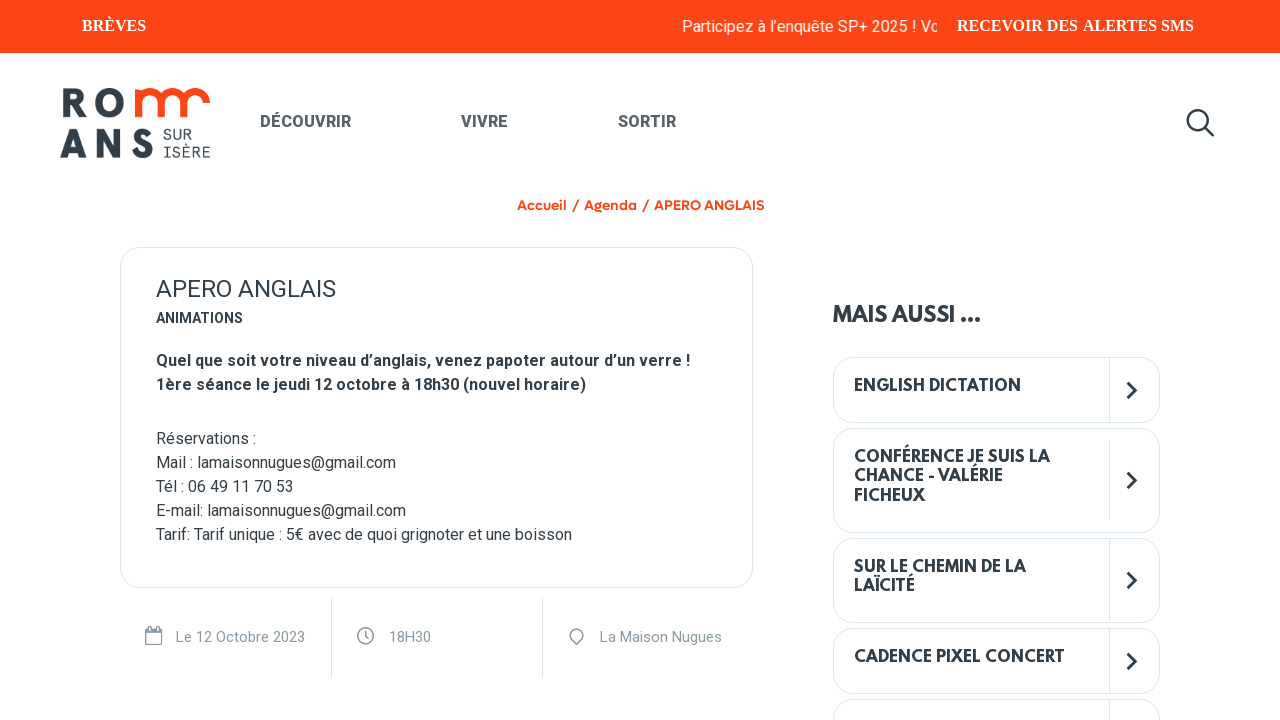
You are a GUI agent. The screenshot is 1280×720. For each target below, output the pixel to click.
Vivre (484, 121)
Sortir (647, 121)
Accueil (542, 205)
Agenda (610, 205)
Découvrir (305, 121)
